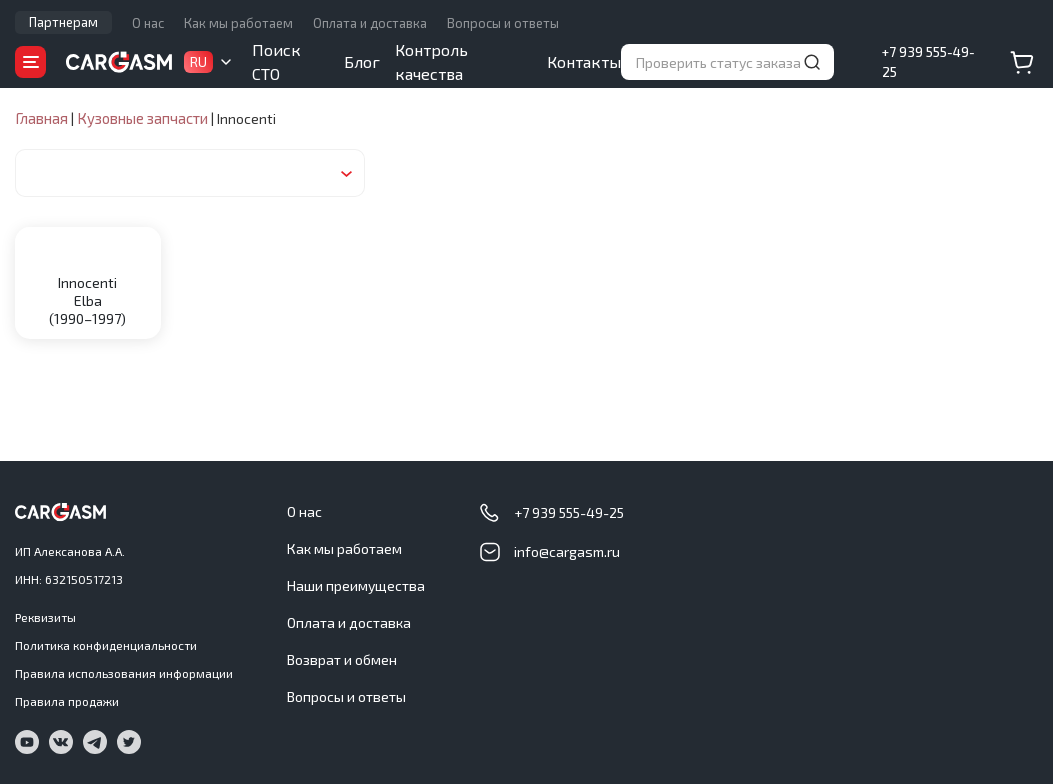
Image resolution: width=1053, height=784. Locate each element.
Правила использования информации (124, 673)
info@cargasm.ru (567, 551)
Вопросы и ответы (503, 23)
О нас (148, 23)
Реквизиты (45, 617)
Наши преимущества (356, 585)
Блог (362, 61)
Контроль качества (431, 61)
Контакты (584, 61)
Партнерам (63, 22)
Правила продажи (67, 701)
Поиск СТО (276, 61)
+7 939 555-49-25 (928, 62)
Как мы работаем (238, 23)
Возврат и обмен (342, 659)
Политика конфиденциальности (106, 645)
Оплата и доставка (370, 23)
